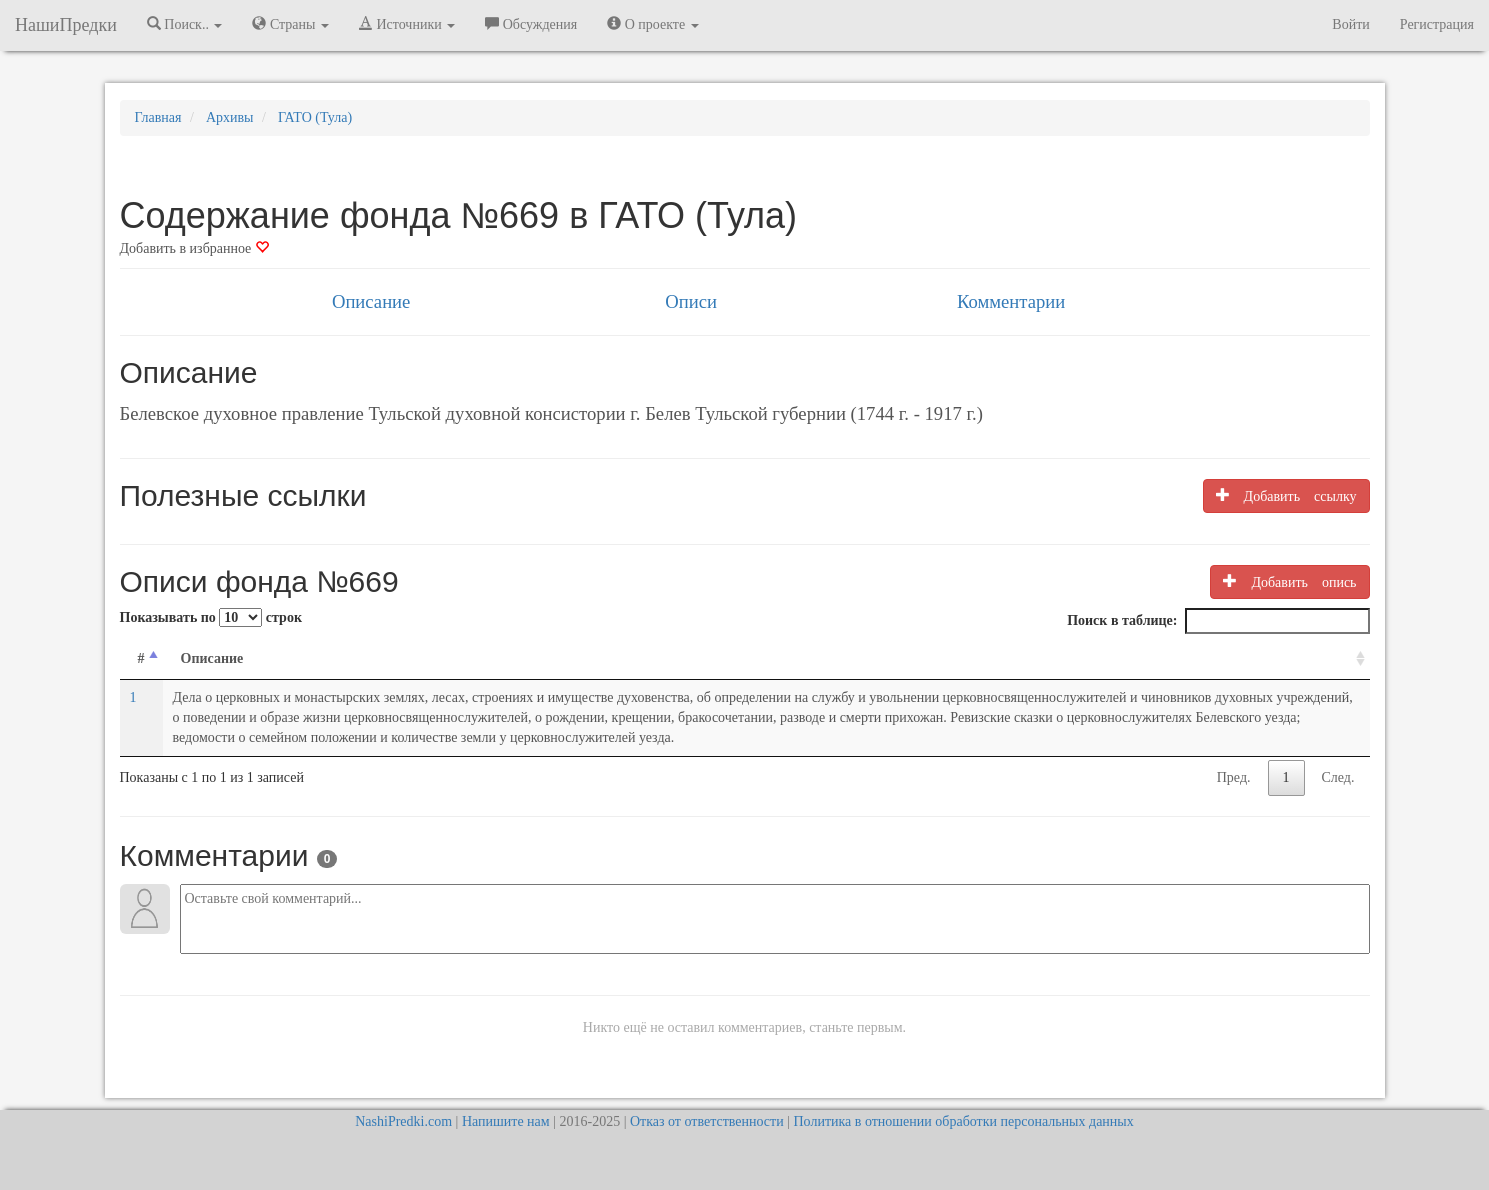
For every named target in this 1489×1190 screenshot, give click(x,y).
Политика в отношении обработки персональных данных (963, 1121)
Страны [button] (290, 24)
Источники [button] (407, 24)
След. (1338, 777)
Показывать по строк (211, 617)
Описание (371, 301)
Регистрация (1437, 24)
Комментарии (1011, 301)
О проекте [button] (652, 24)
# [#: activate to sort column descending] (141, 658)
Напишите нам (506, 1121)
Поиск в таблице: (1218, 621)
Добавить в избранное (194, 248)
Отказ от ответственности (707, 1121)
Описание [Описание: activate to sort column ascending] (212, 658)
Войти (1350, 24)
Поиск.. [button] (185, 24)
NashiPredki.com (403, 1121)
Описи (691, 301)
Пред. (1234, 777)
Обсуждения (531, 24)
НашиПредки (66, 25)
